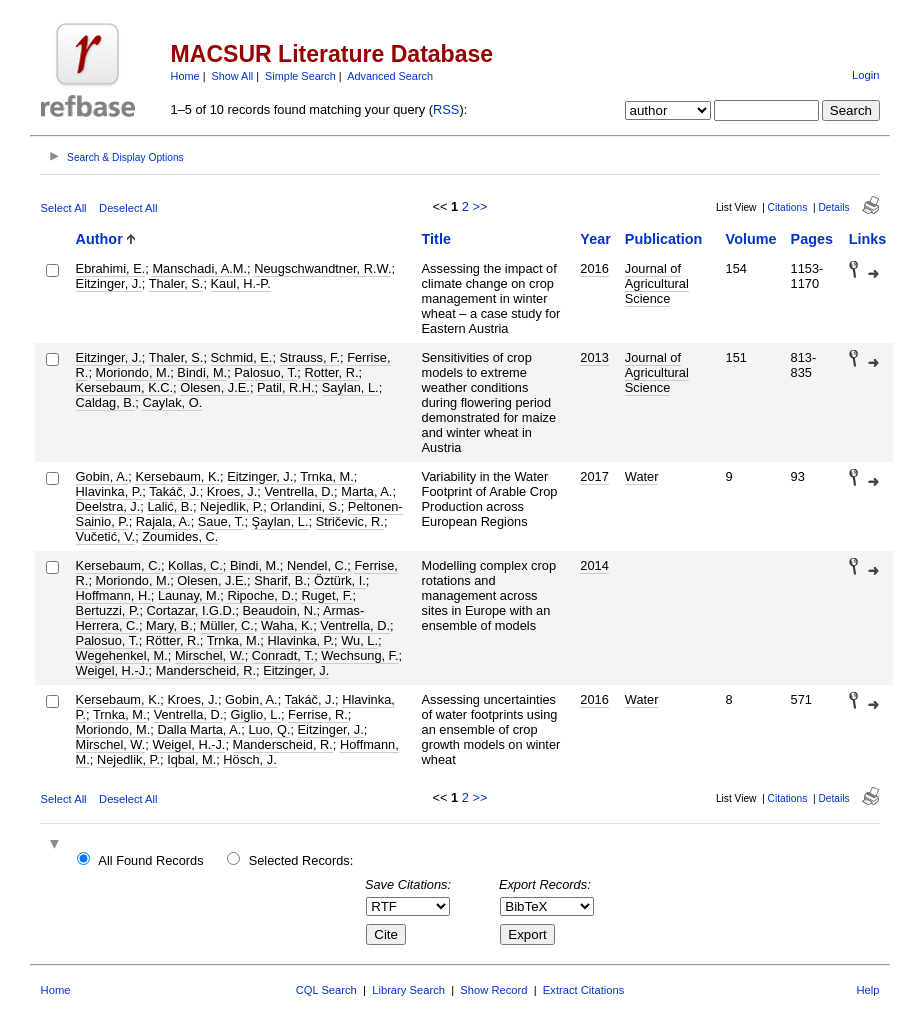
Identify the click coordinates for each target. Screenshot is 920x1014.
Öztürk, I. (340, 580)
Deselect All (128, 208)
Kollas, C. (195, 565)
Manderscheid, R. (206, 670)
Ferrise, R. (318, 714)
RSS (446, 109)
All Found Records (150, 860)
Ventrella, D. (299, 491)
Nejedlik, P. (231, 506)
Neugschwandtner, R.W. (322, 268)
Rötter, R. (173, 640)
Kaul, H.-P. (241, 283)
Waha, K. (287, 625)
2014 (594, 565)
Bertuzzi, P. (108, 610)
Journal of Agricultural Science (657, 283)
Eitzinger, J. (109, 283)
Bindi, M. (202, 372)
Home (185, 76)
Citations (788, 207)
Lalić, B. (170, 506)
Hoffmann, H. (113, 595)
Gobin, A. (102, 476)
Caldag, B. (106, 402)
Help (867, 990)
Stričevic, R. (350, 521)
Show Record (493, 990)
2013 (594, 357)
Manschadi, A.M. (199, 268)
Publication (664, 239)
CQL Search (326, 990)
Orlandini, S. (305, 506)
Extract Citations (583, 990)
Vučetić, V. (106, 536)
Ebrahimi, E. (111, 268)
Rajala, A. (163, 521)
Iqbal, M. (191, 759)
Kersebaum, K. (177, 476)
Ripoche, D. (260, 595)
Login (865, 75)
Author (99, 239)
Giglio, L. (255, 714)
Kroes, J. (232, 491)
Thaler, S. (176, 283)
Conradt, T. (283, 655)
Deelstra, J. (108, 506)
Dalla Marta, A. (199, 729)
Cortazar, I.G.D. (191, 610)
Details (833, 207)
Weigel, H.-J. (112, 670)
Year (595, 239)
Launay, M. (189, 595)
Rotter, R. (331, 372)
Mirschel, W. (210, 655)
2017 (594, 476)
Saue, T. (221, 521)
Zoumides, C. (180, 536)
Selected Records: (301, 860)
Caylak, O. (172, 402)
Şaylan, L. (280, 521)
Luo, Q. (269, 729)
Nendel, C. (317, 565)
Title (436, 239)
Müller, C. (227, 625)
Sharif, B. (280, 580)
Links (868, 239)
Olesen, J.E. (215, 387)
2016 (594, 268)
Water (642, 476)
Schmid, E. (242, 357)
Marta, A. (366, 491)
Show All (233, 76)
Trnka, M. (327, 476)
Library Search (408, 990)
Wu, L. (359, 640)
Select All (64, 208)
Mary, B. (169, 625)
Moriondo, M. (133, 372)
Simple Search (300, 76)
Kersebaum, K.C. (124, 387)
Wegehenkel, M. (122, 655)
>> (479, 206)
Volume (751, 239)
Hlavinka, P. (109, 491)
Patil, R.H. (286, 387)
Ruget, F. (326, 595)
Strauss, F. (310, 357)
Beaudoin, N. (280, 610)
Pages (812, 239)
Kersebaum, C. (118, 565)
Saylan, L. (350, 387)
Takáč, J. (174, 491)
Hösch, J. (249, 759)
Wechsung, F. (359, 655)
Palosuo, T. (265, 372)
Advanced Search (390, 76)
